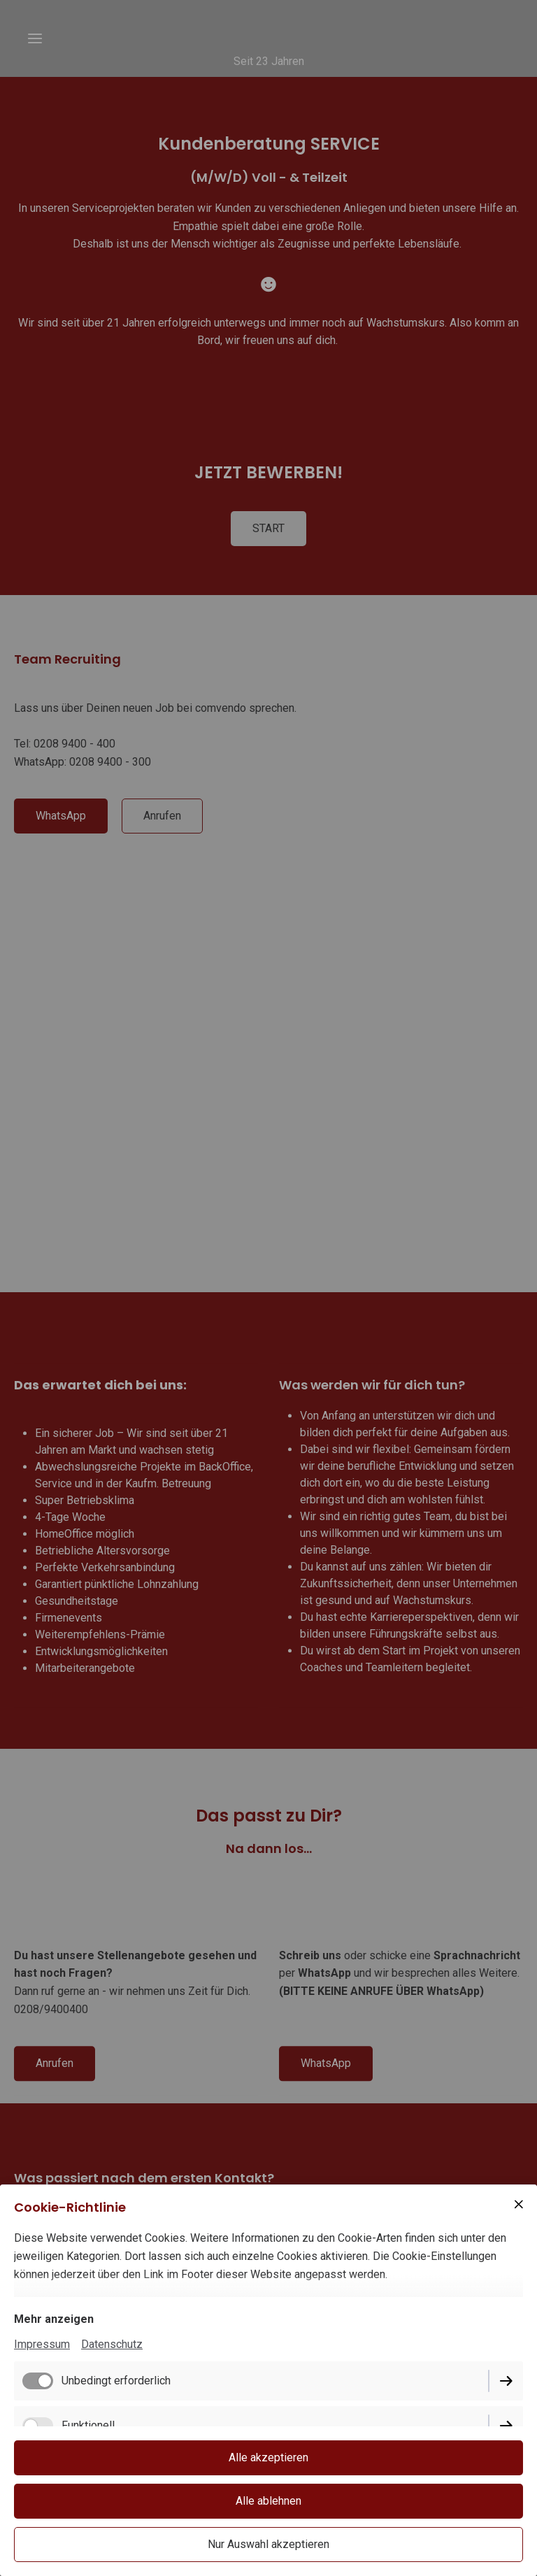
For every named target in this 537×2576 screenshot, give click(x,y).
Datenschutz (112, 2344)
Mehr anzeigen (54, 2319)
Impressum (42, 2344)
